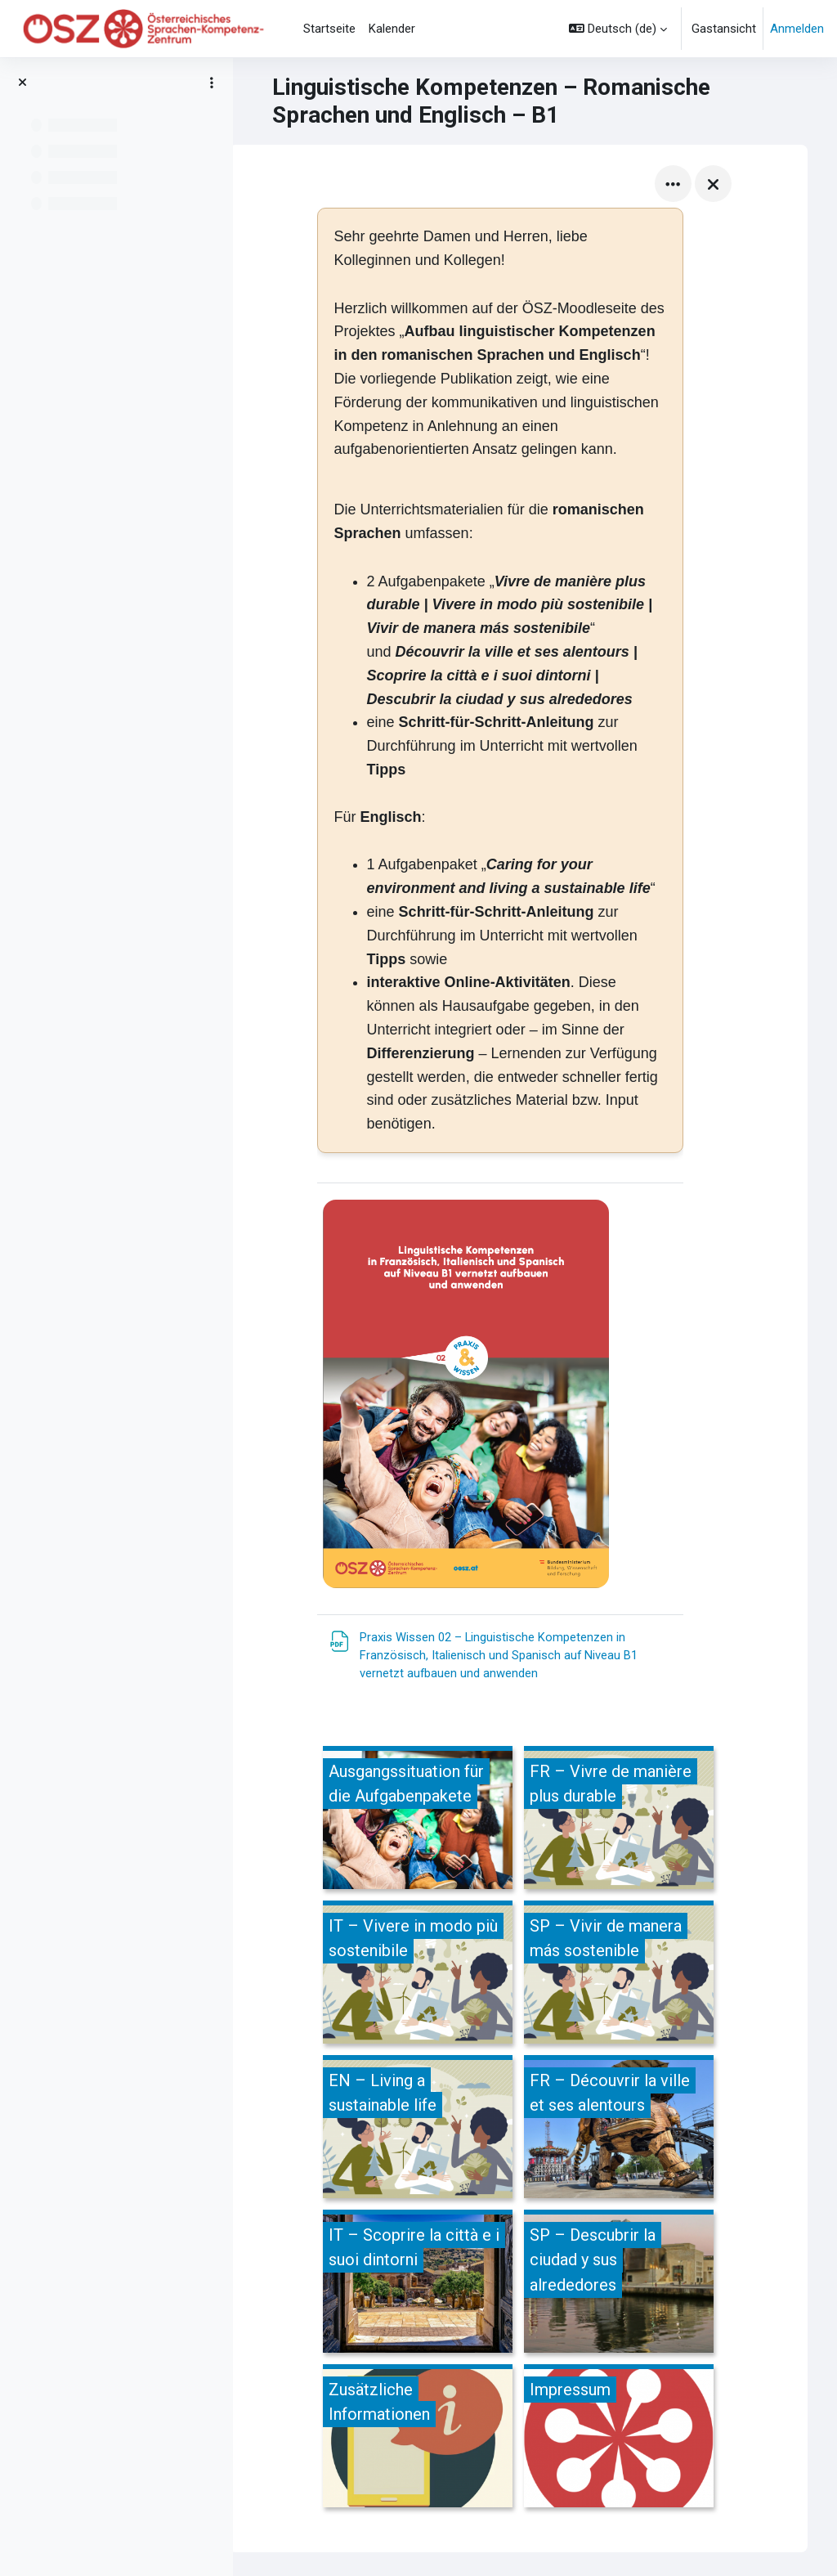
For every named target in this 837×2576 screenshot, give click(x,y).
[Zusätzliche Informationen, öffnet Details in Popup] (435, 2438)
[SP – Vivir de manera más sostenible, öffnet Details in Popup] (636, 1974)
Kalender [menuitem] (392, 28)
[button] (618, 28)
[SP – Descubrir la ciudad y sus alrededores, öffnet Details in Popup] (636, 2284)
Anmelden (797, 28)
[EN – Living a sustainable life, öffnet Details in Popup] (435, 2129)
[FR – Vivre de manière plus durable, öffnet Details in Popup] (636, 1820)
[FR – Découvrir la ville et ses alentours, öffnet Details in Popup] (636, 2129)
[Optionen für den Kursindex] (211, 82)
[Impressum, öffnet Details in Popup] (636, 2438)
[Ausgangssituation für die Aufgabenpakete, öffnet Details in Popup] (435, 1820)
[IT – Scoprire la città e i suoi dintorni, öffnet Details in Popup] (435, 2284)
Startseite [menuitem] (329, 28)
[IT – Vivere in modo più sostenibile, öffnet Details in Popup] (435, 1974)
